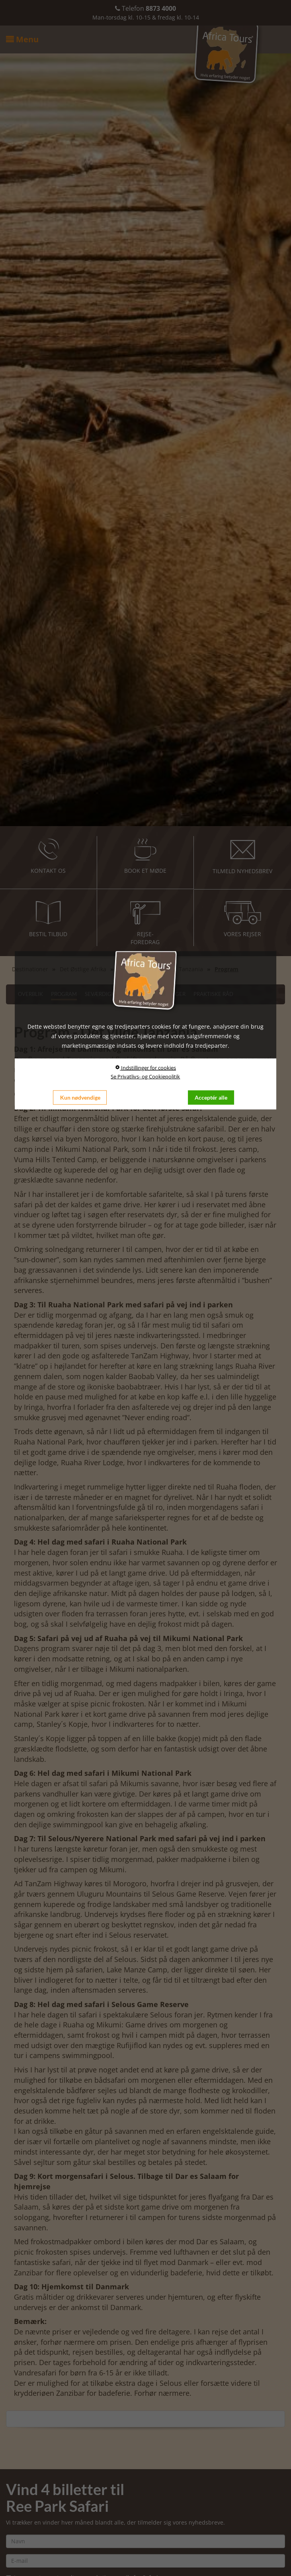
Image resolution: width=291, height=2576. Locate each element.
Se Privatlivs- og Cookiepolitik (145, 1076)
